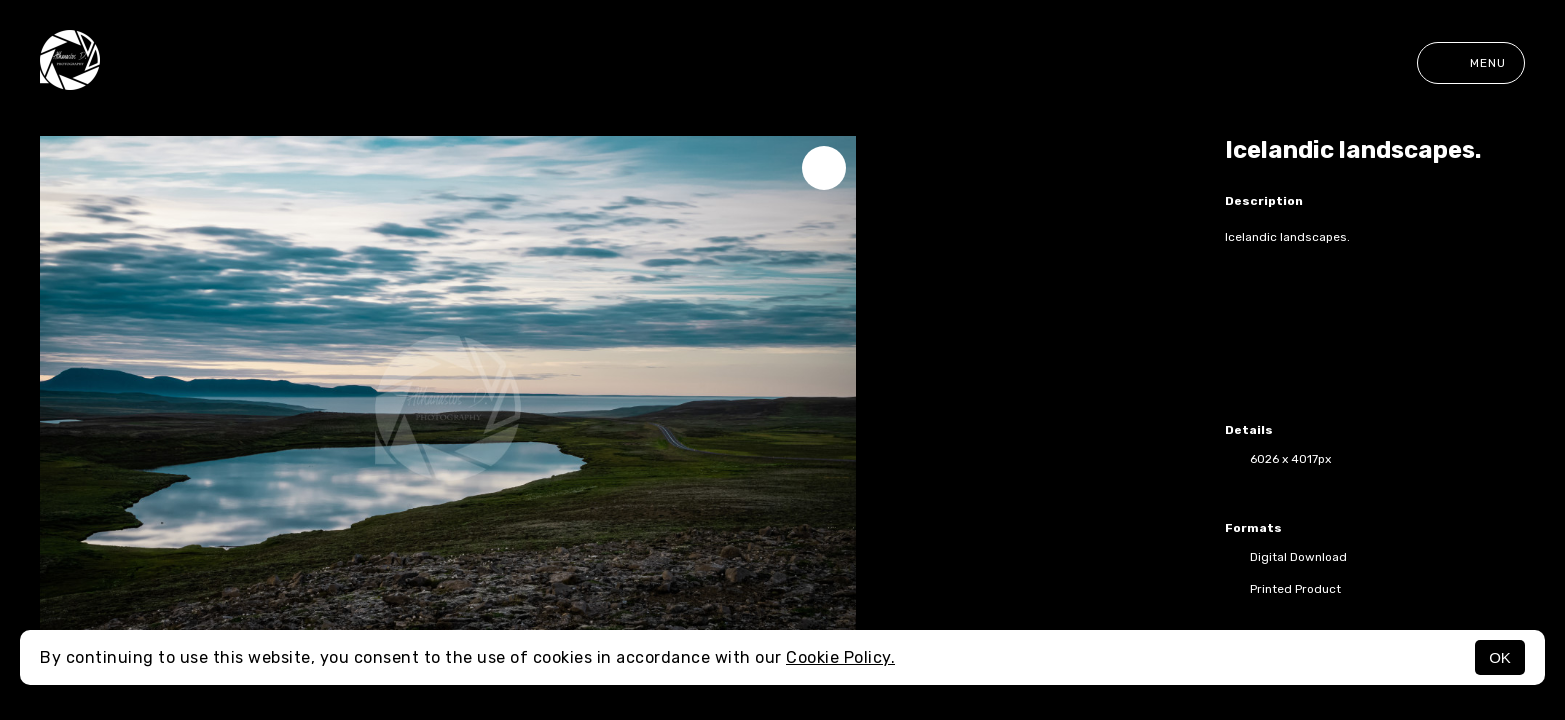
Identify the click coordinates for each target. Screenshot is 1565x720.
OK (1500, 657)
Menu (1471, 63)
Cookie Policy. (840, 657)
